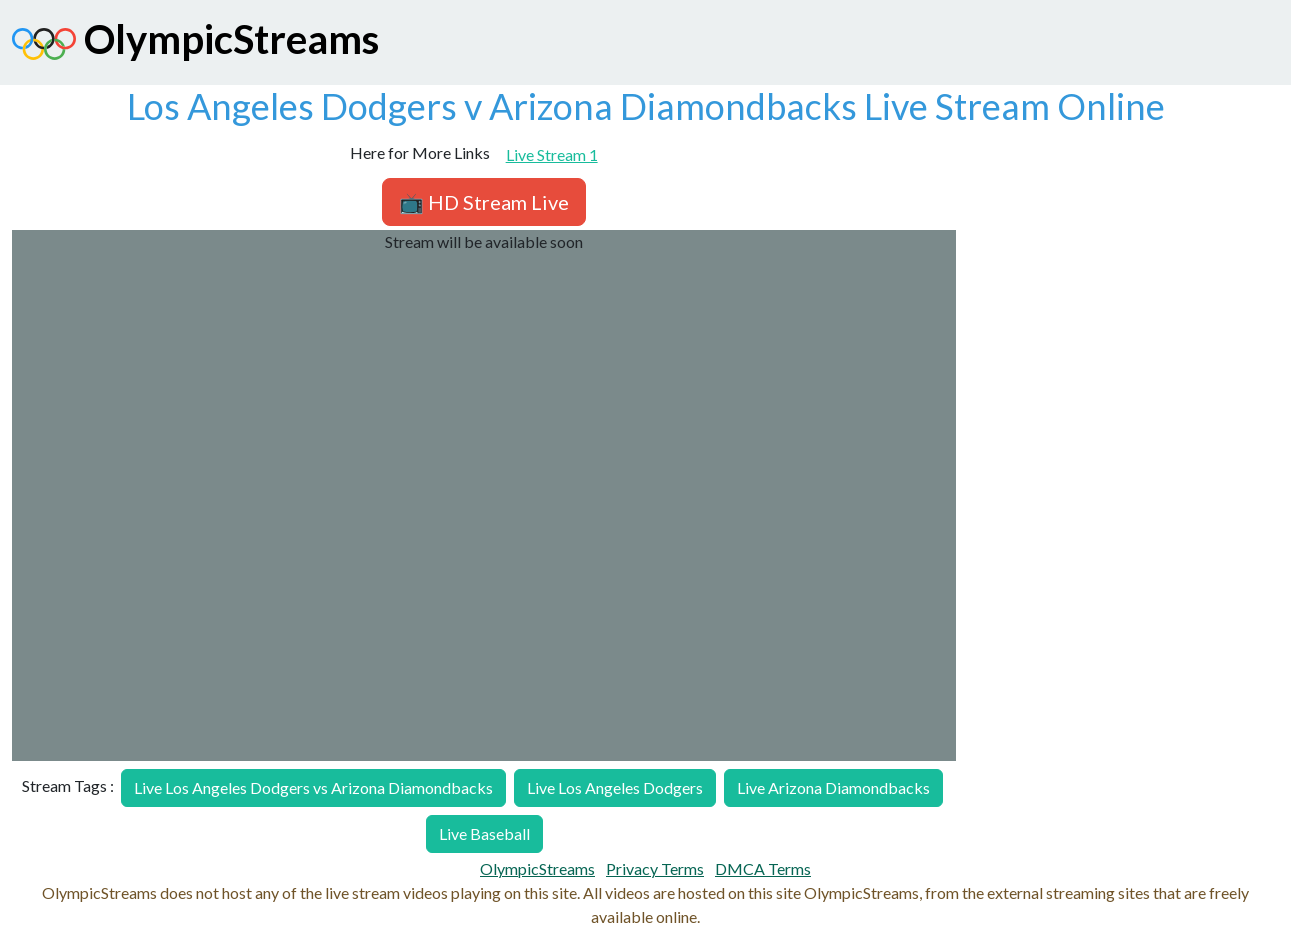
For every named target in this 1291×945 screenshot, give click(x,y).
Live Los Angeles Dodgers (615, 787)
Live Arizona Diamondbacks (833, 787)
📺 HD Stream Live (484, 202)
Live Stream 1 (552, 154)
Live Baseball (484, 833)
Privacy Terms (655, 868)
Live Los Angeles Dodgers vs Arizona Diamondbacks (313, 787)
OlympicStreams (195, 44)
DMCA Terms (763, 868)
